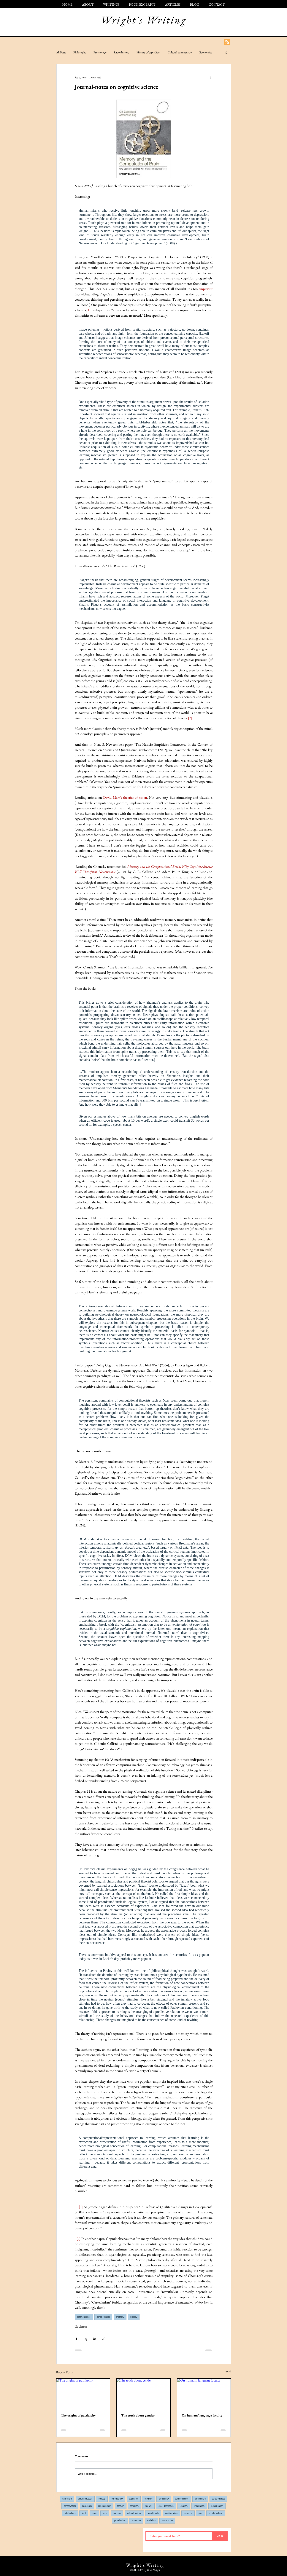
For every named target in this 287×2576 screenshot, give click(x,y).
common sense (84, 2316)
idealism (184, 2506)
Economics (205, 52)
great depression (166, 2506)
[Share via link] (104, 2339)
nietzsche (188, 2513)
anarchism (67, 2498)
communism (200, 2498)
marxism (117, 2513)
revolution (136, 2520)
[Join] (220, 2536)
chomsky (120, 2316)
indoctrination (217, 2506)
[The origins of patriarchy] (83, 2394)
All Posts (61, 52)
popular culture (215, 2513)
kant (84, 2513)
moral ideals (153, 2513)
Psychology (100, 52)
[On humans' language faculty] (204, 2394)
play (200, 2513)
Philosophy (79, 52)
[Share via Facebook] (76, 2339)
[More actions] (210, 77)
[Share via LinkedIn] (94, 2339)
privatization (119, 2520)
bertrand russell (85, 2498)
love (105, 2513)
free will (148, 2506)
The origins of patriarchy (78, 2415)
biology (133, 2316)
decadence (87, 2506)
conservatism (70, 2506)
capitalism (133, 2498)
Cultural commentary (180, 52)
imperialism (199, 2506)
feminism (134, 2506)
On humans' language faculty (202, 2415)
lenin (94, 2513)
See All (227, 2371)
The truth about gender (138, 2415)
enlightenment (104, 2506)
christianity (164, 2498)
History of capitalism (148, 52)
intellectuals (70, 2513)
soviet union (167, 2520)
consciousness (103, 2316)
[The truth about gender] (143, 2394)
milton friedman (134, 2513)
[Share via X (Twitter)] (85, 2339)
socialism (151, 2520)
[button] (226, 52)
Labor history (121, 52)
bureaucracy (117, 2498)
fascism (120, 2506)
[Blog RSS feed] (227, 42)
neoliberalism (171, 2513)
